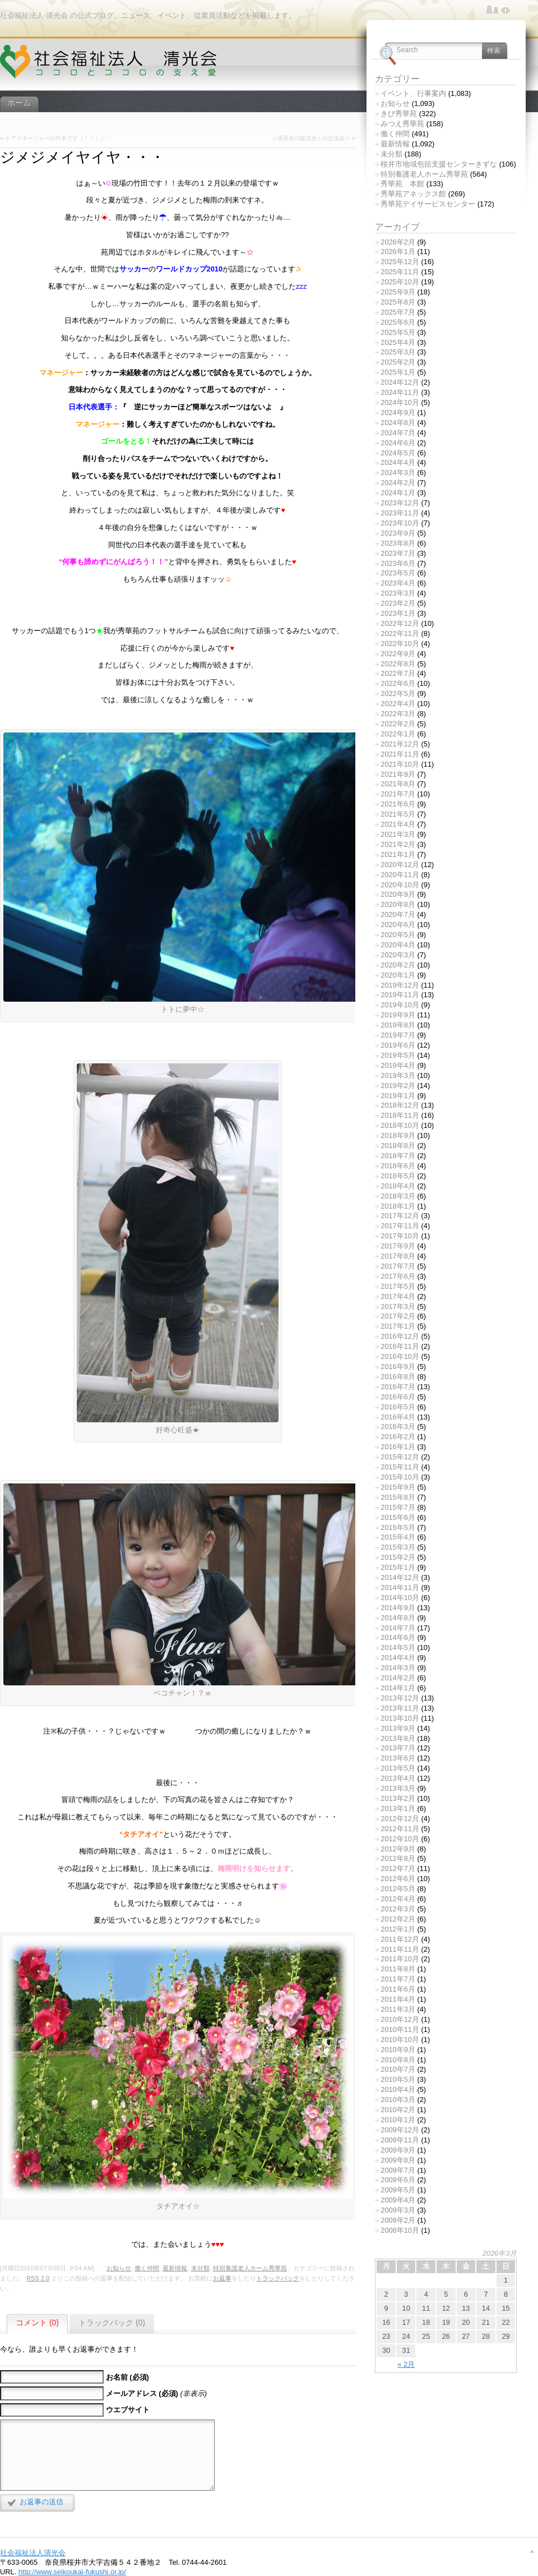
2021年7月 (398, 794)
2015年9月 (398, 1487)
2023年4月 (398, 583)
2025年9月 (398, 292)
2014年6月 (398, 1637)
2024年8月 (398, 422)
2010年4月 (398, 2089)
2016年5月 (398, 1407)
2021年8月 (398, 784)
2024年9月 (398, 412)
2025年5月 (398, 332)
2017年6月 (398, 1276)
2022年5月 (398, 693)
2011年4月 (398, 1999)
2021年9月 (398, 774)
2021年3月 (398, 834)
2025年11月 (400, 272)
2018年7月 (398, 1155)
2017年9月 (398, 1246)
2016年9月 (398, 1366)
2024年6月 (398, 443)
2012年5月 (398, 1888)
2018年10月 (400, 1125)
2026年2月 (398, 242)
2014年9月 (398, 1607)
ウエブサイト (128, 2410)
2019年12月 (400, 985)
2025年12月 (400, 261)
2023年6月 (398, 563)
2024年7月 (398, 432)
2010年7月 (398, 2069)
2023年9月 (398, 533)
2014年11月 (400, 1587)
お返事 (222, 2278)
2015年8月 (398, 1497)
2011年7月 (398, 1979)
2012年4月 (398, 1899)
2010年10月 (400, 2039)
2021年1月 (398, 854)
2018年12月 (400, 1105)
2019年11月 (400, 994)
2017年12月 (400, 1215)
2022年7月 (398, 673)
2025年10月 (400, 282)
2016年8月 (398, 1376)
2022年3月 (398, 713)
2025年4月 (398, 342)
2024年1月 (398, 493)
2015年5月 (398, 1527)
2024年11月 (400, 392)
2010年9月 (398, 2049)
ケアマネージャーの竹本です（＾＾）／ (55, 138)
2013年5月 (398, 1768)
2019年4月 (398, 1065)
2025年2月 (398, 362)
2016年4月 (398, 1417)
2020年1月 (398, 975)
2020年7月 (398, 914)
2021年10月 (400, 764)
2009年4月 (398, 2200)
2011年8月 (398, 1969)
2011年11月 (400, 1949)
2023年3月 (398, 593)
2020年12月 (400, 864)
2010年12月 (400, 2019)
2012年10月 (400, 1839)
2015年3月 (398, 1547)
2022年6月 (398, 683)
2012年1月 (398, 1929)
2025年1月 (398, 372)
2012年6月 (398, 1878)
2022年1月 (398, 734)
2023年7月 (398, 553)
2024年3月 (398, 472)
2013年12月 (400, 1698)
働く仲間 (146, 2268)
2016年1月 (398, 1447)
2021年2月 (398, 844)
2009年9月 (398, 2150)
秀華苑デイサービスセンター (428, 204)
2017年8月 (398, 1256)
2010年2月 (398, 2109)
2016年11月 (400, 1346)
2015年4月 (398, 1537)
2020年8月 (398, 904)
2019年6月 (398, 1045)
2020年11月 (400, 874)
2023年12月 (400, 503)
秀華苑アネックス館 (413, 194)
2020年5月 (398, 934)
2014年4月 (398, 1657)
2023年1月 (398, 613)
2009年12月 (400, 2130)
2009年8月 (398, 2160)
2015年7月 (398, 1507)
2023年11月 (400, 513)
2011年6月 (398, 1989)
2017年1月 (398, 1326)
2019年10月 (400, 1005)
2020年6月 (398, 924)
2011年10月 (400, 1959)
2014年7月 (398, 1628)
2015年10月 (400, 1477)
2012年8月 (398, 1858)
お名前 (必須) (127, 2377)
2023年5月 (398, 573)
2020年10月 (400, 885)
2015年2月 (398, 1557)
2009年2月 (398, 2220)
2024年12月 (400, 382)
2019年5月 (398, 1055)
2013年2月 (398, 1798)
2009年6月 (398, 2180)
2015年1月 (398, 1567)
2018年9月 (398, 1135)
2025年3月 (398, 352)
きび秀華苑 (399, 113)
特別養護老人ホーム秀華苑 (250, 2268)
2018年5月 (398, 1176)
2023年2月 (398, 603)
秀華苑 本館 (402, 183)
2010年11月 (400, 2029)
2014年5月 (398, 1647)
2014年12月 (400, 1577)
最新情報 (175, 2268)
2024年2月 (398, 482)
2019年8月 (398, 1025)
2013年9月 (398, 1728)
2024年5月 (398, 453)
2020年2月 (398, 965)
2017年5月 (398, 1286)
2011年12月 (400, 1939)
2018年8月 (398, 1145)
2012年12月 (400, 1818)
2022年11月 (400, 633)
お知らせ (118, 2268)
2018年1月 (398, 1206)
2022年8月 (398, 664)
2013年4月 (398, 1778)
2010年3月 (398, 2099)
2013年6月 (398, 1758)
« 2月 (406, 2364)
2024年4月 (398, 462)
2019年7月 (398, 1035)
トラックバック (277, 2278)
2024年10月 (400, 402)
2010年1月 (398, 2120)
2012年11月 (400, 1828)
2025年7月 (398, 312)
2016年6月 (398, 1397)
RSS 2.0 (37, 2278)
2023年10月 (400, 523)
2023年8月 (398, 543)
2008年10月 (400, 2230)
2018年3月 (398, 1196)
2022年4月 (398, 703)
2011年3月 (398, 2009)
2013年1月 (398, 1808)
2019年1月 (398, 1095)
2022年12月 (400, 623)
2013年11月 (400, 1708)
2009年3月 (398, 2210)
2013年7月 (398, 1748)
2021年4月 (398, 824)
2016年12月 (400, 1336)
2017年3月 (398, 1306)
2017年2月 (398, 1316)
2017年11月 (400, 1226)
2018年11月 (400, 1115)
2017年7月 (398, 1266)
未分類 (200, 2268)
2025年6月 (398, 322)
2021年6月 (398, 804)
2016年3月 (398, 1426)
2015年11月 (400, 1467)
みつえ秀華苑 (402, 123)
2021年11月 (400, 754)
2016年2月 (398, 1436)
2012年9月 (398, 1849)
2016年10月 (400, 1356)
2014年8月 (398, 1618)
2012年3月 (398, 1909)
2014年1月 (398, 1688)
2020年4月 (398, 945)
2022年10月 (400, 643)
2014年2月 (398, 1678)
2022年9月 (398, 653)
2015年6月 (398, 1517)
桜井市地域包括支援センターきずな (439, 164)
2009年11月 (400, 2140)
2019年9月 (398, 1015)
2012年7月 (398, 1868)
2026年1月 (398, 251)
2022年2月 (398, 724)
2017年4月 (398, 1296)
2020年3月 (398, 955)
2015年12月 (400, 1457)
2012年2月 (398, 1919)
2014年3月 (398, 1667)
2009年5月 (398, 2190)
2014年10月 (400, 1597)
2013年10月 (400, 1718)
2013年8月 (398, 1738)
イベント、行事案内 (413, 93)
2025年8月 (398, 302)
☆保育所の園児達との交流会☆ (311, 138)
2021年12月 (400, 744)
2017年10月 (400, 1236)
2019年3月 (398, 1075)
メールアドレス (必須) (142, 2393)
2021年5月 (398, 814)
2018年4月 (398, 1186)
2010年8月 (398, 2060)
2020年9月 (398, 894)
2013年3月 (398, 1788)
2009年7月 (398, 2170)
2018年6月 (398, 1166)
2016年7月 (398, 1387)
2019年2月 (398, 1085)
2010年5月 (398, 2079)
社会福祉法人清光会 (33, 2553)
